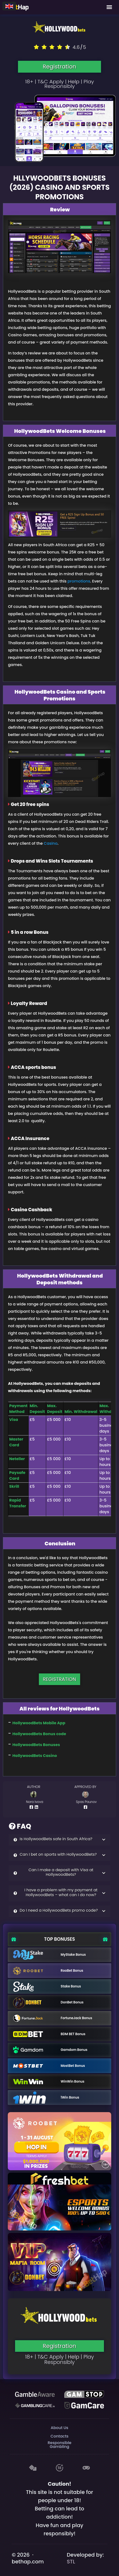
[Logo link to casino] (60, 27)
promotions (79, 581)
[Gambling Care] (34, 2405)
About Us (59, 2427)
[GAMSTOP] (84, 2394)
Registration (59, 66)
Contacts (59, 2436)
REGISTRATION (59, 1679)
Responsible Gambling (59, 2445)
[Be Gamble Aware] (34, 2394)
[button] (59, 1840)
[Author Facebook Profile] (32, 1807)
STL (71, 2561)
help (73, 81)
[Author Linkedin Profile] (37, 1807)
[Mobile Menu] (109, 7)
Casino (51, 843)
